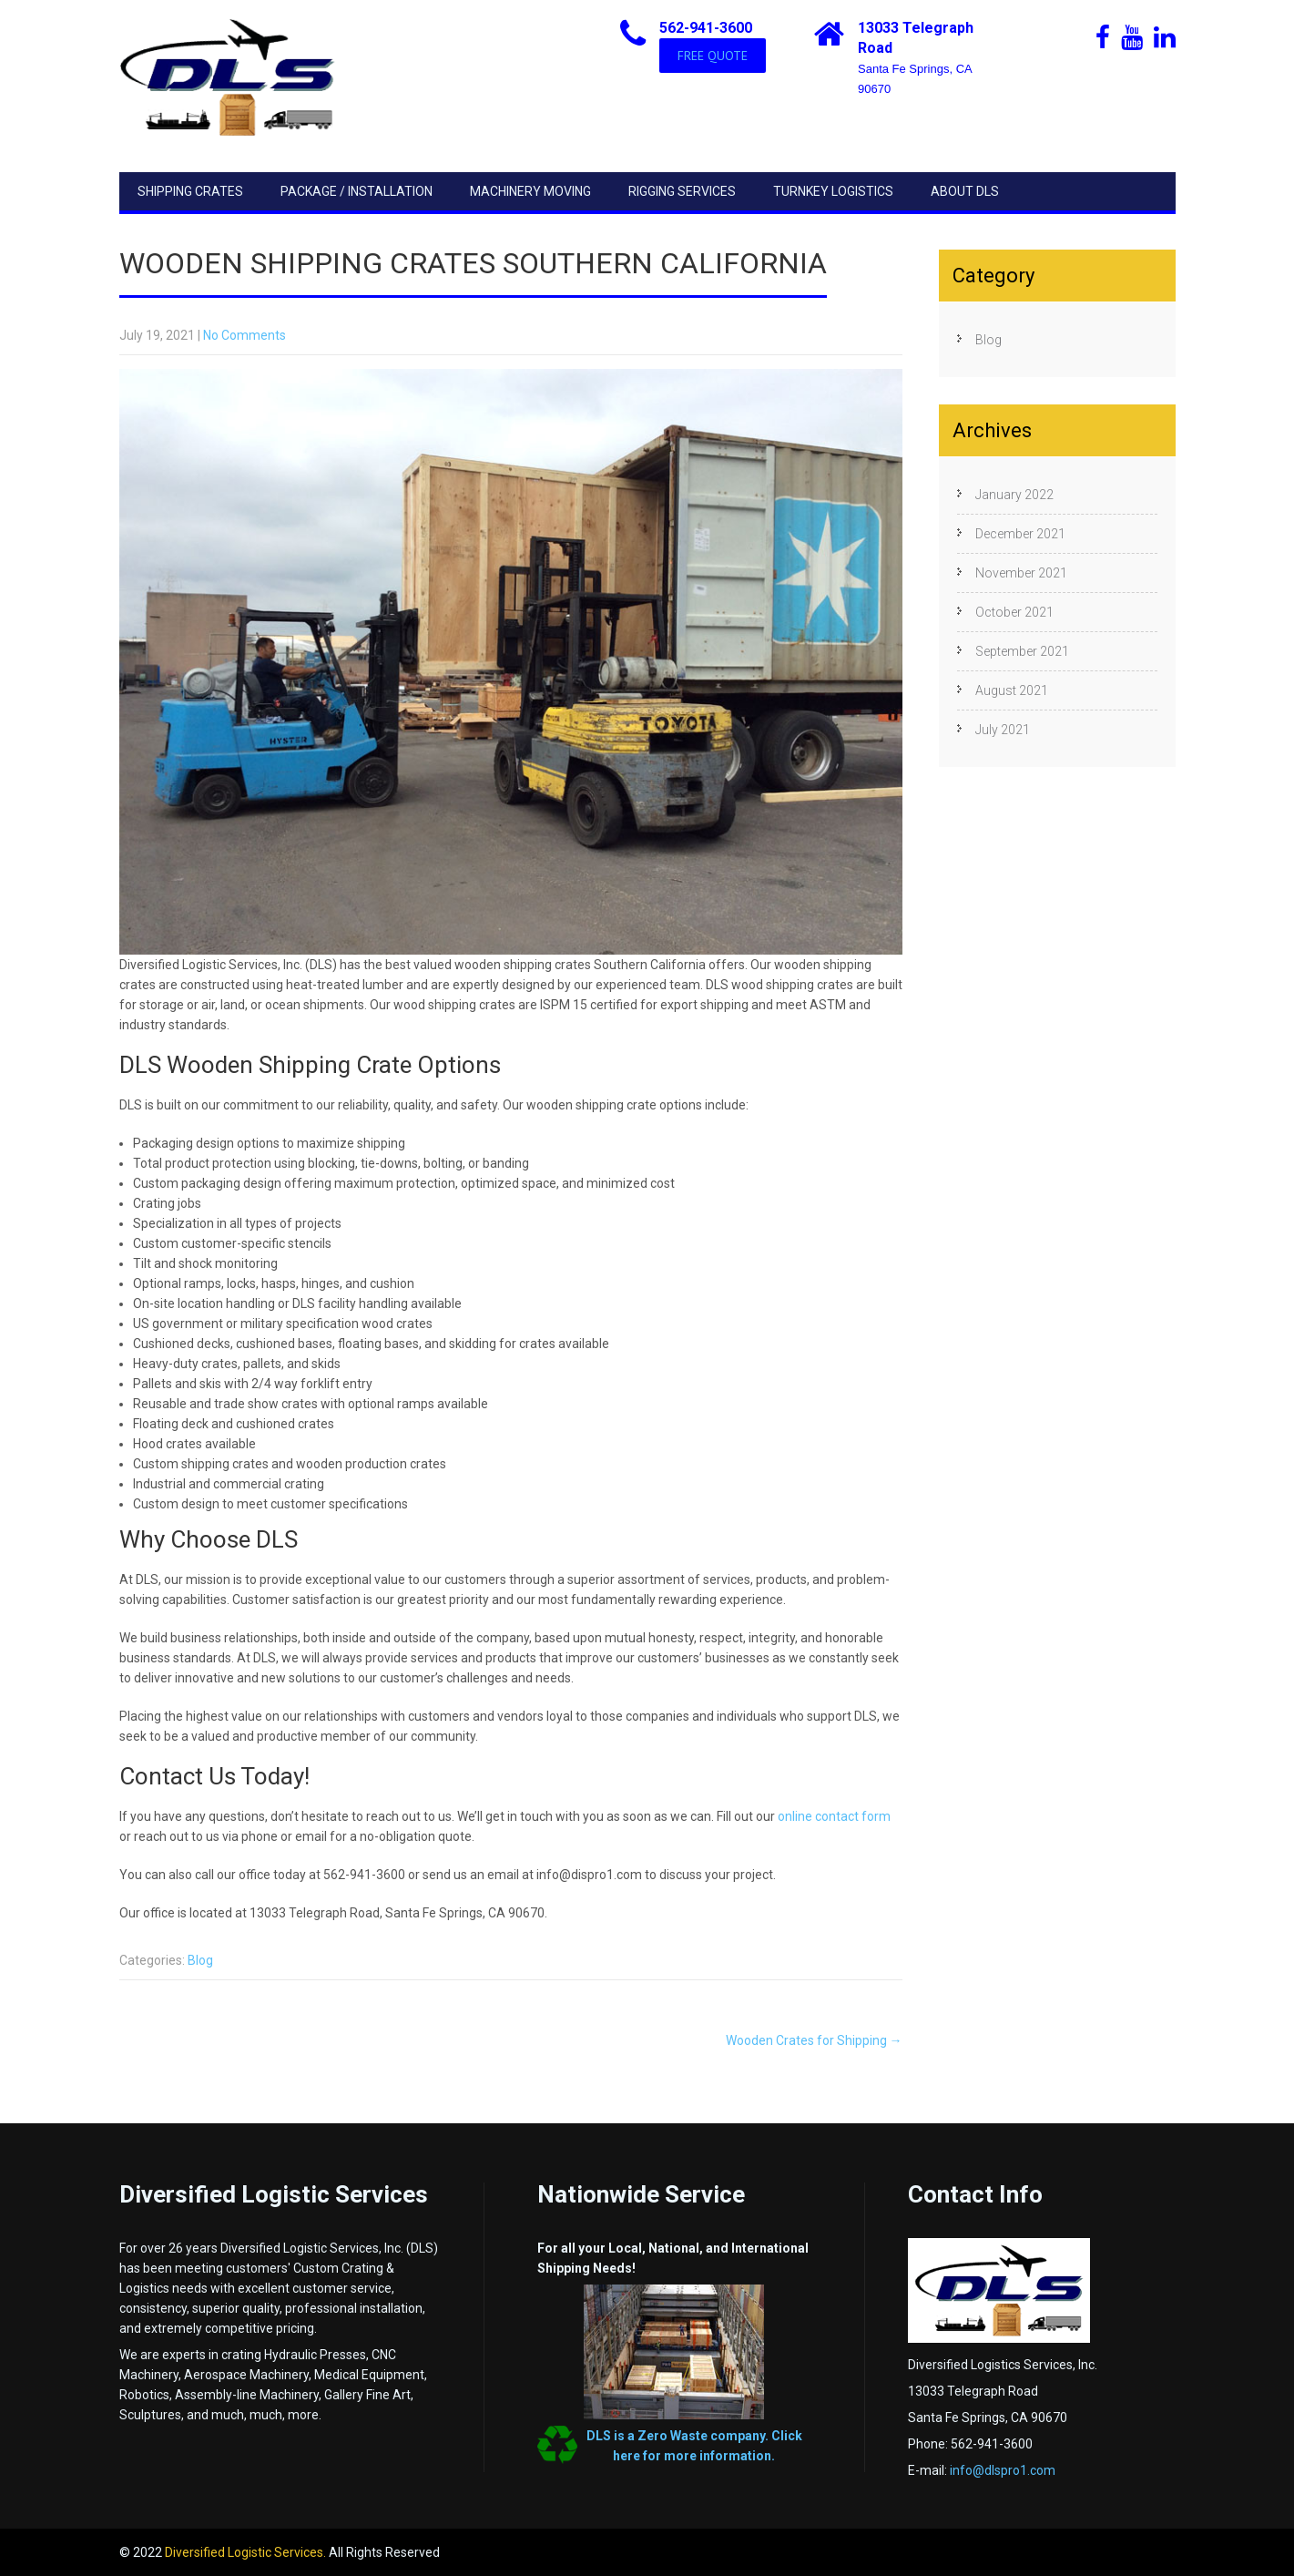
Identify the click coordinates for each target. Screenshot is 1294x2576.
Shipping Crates (190, 191)
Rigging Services (682, 191)
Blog (200, 1960)
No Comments (244, 335)
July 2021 (1002, 729)
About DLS (965, 191)
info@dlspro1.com (1002, 2470)
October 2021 (1014, 612)
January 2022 (1014, 494)
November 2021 (1021, 573)
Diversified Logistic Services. (247, 2552)
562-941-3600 (705, 27)
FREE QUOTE (713, 55)
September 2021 (1022, 651)
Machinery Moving (530, 191)
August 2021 (1011, 690)
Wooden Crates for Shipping (814, 2040)
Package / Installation (356, 191)
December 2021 (1020, 533)
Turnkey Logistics (833, 191)
